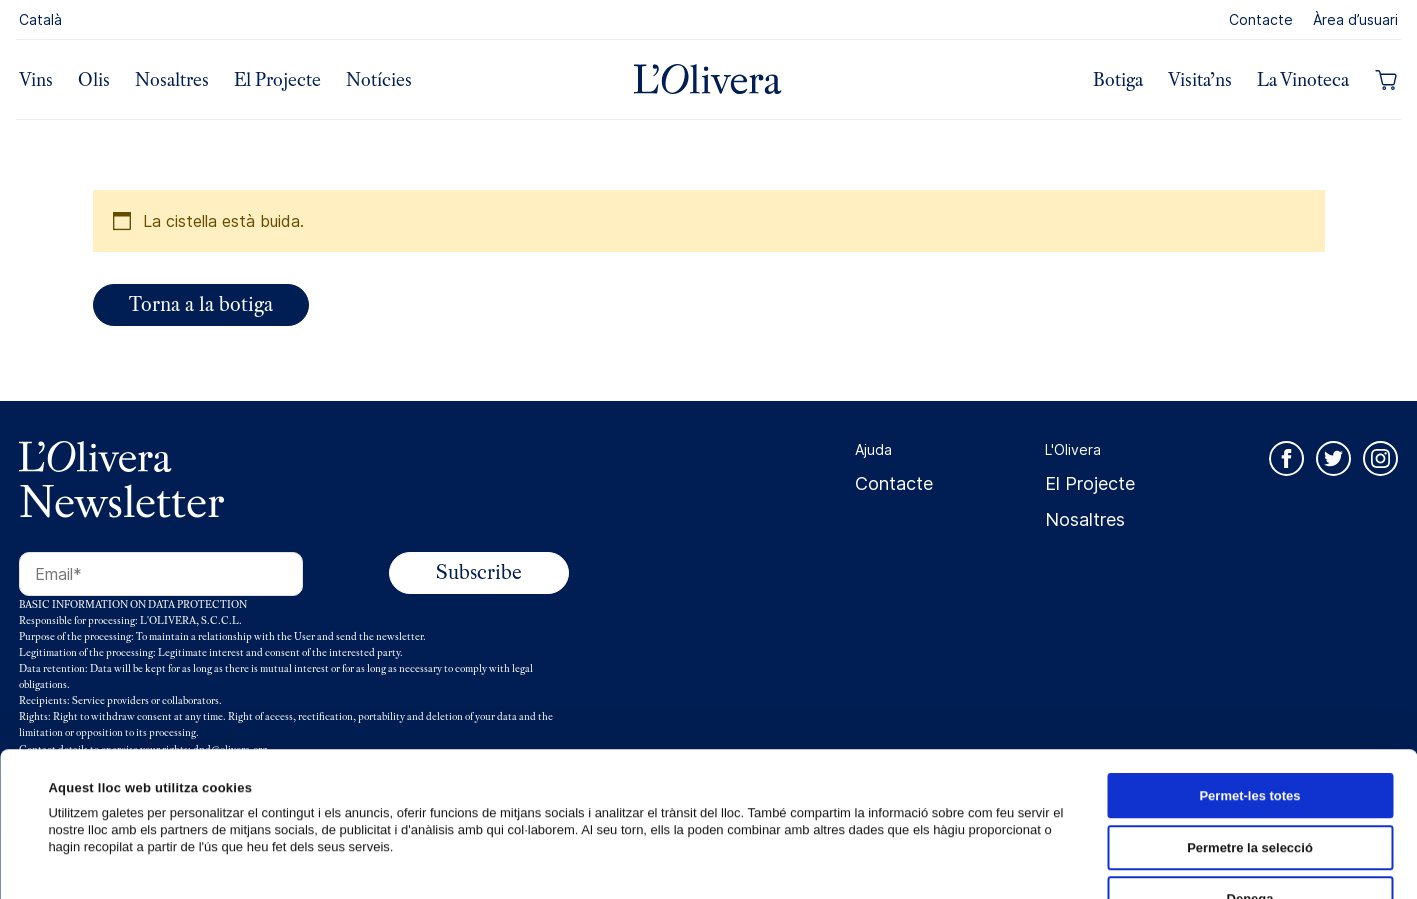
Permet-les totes (1249, 651)
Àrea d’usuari (1355, 19)
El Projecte (277, 80)
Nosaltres (172, 80)
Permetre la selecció (1250, 703)
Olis (94, 80)
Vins (36, 80)
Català (40, 19)
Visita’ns (1200, 80)
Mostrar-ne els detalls (954, 861)
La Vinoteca (1303, 80)
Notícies (379, 80)
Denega (1250, 754)
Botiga (1118, 80)
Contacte (1261, 19)
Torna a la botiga (201, 304)
